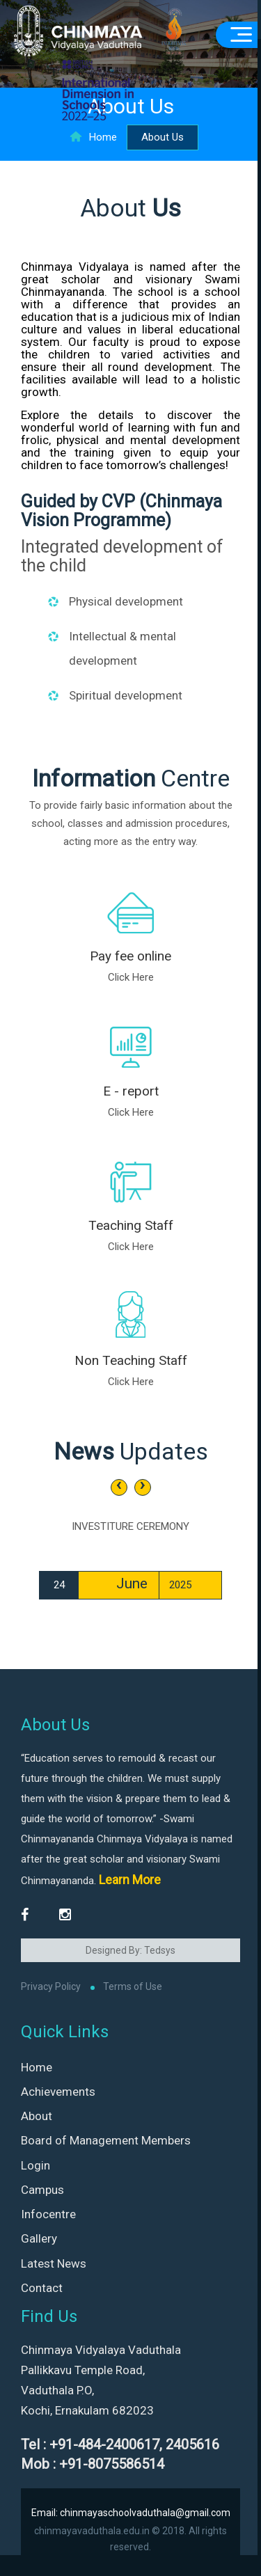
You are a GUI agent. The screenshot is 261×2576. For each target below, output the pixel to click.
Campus (42, 2190)
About (36, 2116)
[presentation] (119, 1487)
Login (35, 2165)
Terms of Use (132, 1986)
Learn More (130, 1879)
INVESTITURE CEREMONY (130, 1526)
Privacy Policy (51, 1986)
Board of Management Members (106, 2140)
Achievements (58, 2092)
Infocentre (48, 2214)
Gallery (39, 2238)
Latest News (53, 2263)
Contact (42, 2288)
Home (93, 137)
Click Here (131, 977)
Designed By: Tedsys (130, 1950)
